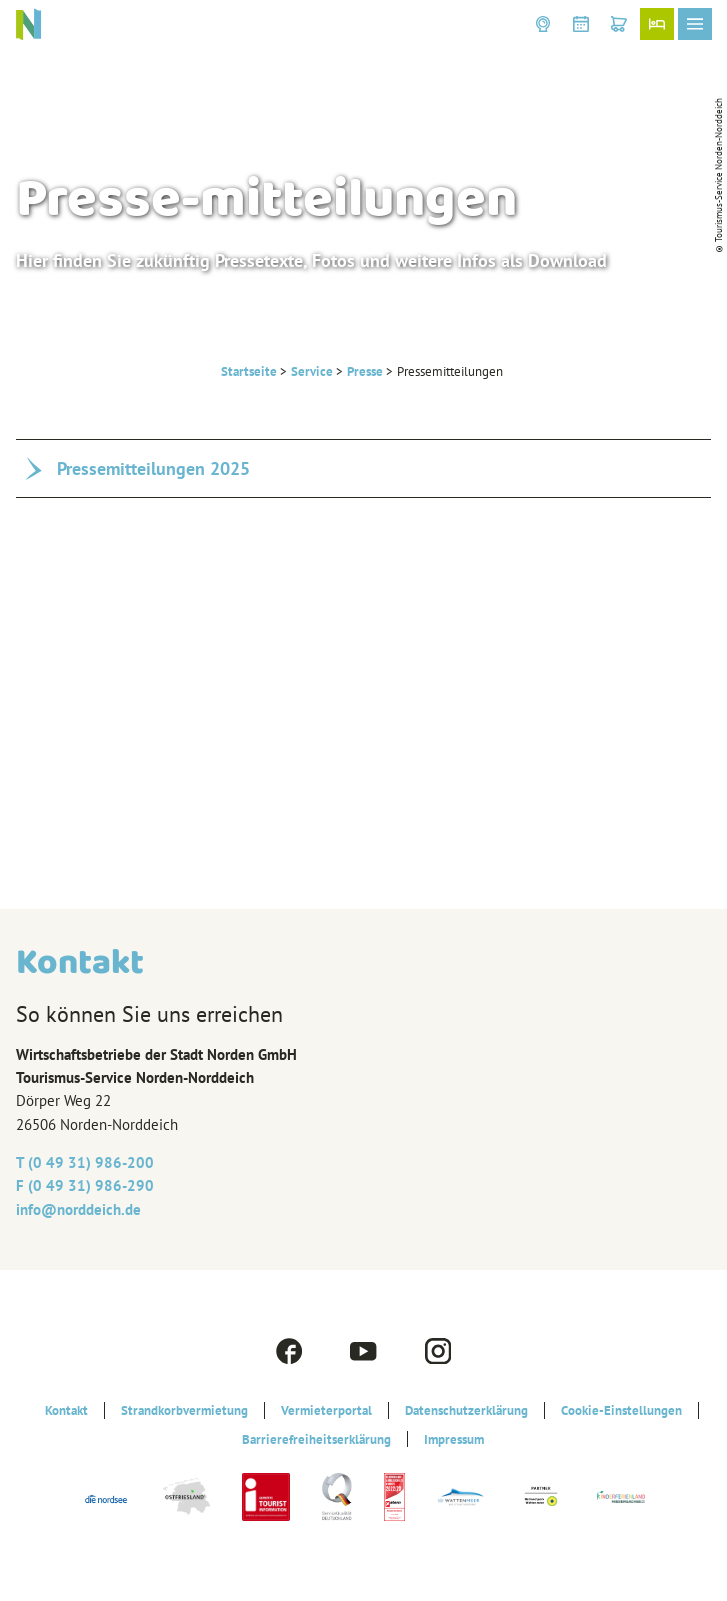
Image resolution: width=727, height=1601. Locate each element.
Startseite (249, 371)
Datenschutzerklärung (466, 1410)
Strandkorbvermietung (184, 1410)
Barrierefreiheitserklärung (316, 1439)
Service (312, 371)
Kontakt (66, 1410)
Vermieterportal (326, 1410)
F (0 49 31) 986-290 (85, 1185)
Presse (365, 371)
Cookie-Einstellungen (621, 1410)
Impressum (454, 1439)
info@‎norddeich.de (78, 1209)
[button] (543, 24)
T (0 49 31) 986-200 (85, 1162)
